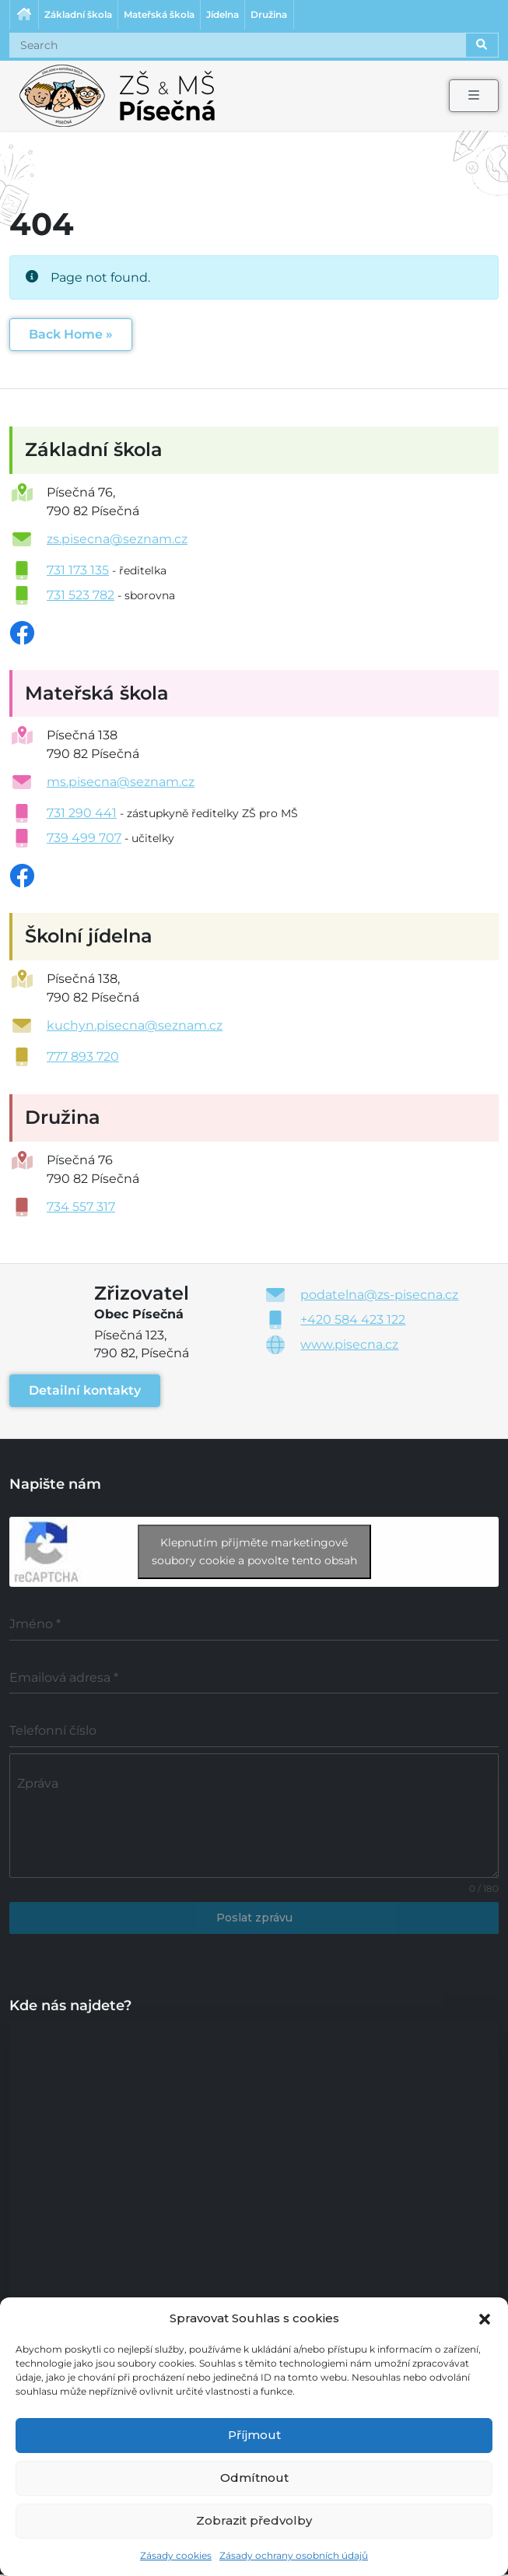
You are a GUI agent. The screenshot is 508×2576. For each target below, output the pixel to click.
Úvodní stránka (24, 15)
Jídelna (226, 15)
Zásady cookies (176, 2555)
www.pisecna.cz (349, 1346)
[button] (484, 2317)
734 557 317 (81, 1208)
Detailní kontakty (85, 1392)
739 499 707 (84, 839)
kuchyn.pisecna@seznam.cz (134, 1027)
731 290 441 (82, 814)
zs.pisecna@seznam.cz (117, 539)
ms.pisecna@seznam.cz (120, 783)
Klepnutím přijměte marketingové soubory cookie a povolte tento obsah (254, 1553)
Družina (274, 15)
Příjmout (254, 2434)
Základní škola (79, 15)
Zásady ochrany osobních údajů (293, 2555)
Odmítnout (254, 2477)
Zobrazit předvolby (254, 2520)
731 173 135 (78, 570)
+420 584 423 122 (352, 1321)
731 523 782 (80, 595)
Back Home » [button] (71, 335)
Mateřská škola (161, 15)
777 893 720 (83, 1058)
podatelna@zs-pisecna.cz (379, 1296)
